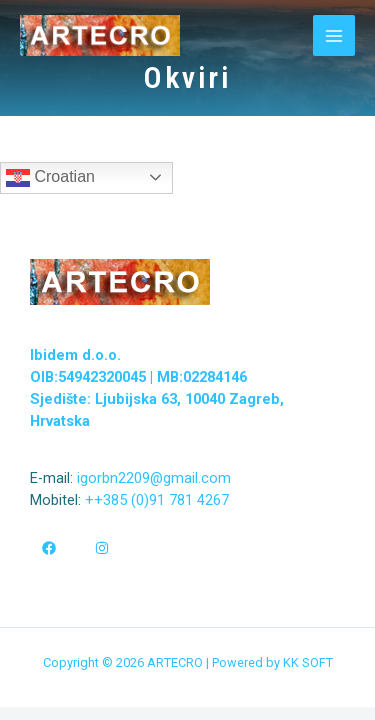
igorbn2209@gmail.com (154, 478)
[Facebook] (49, 548)
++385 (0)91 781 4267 (155, 500)
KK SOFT (308, 662)
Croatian (50, 178)
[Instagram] (102, 548)
